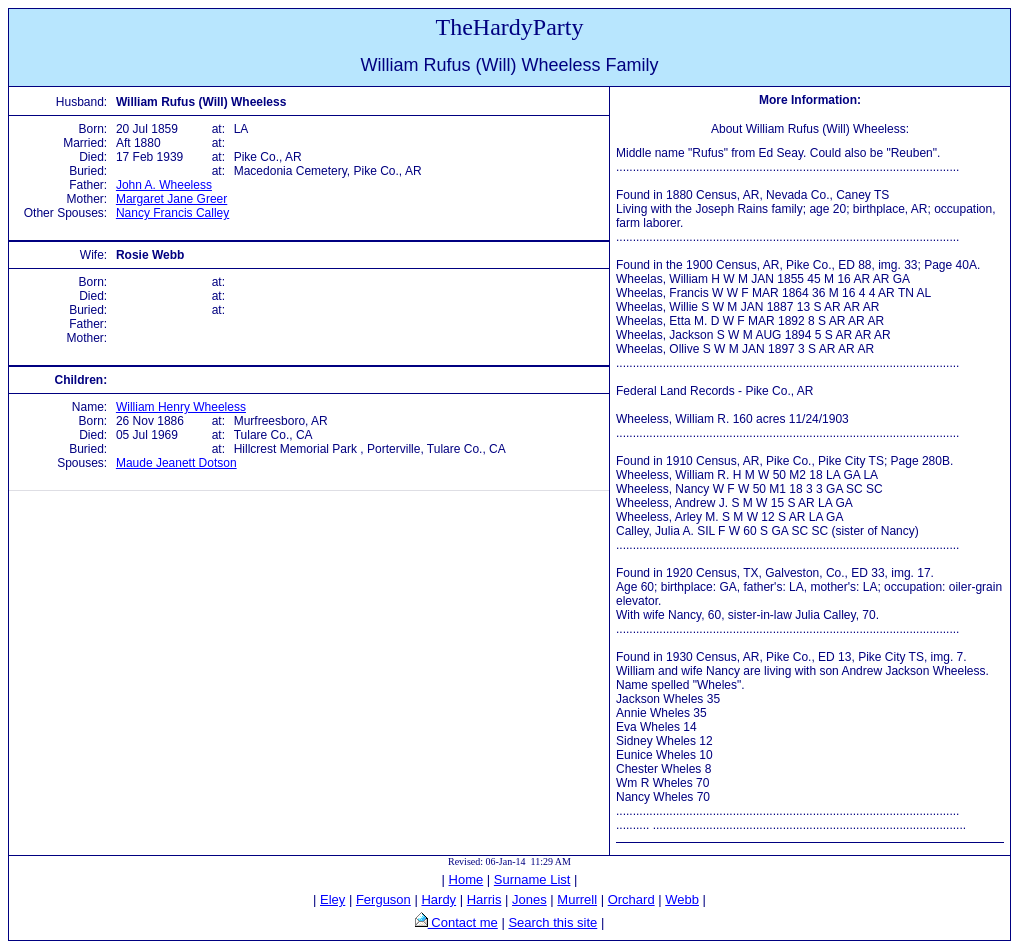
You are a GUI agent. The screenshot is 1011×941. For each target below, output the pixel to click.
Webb (682, 899)
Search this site (552, 922)
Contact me (463, 922)
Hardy (438, 899)
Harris (484, 899)
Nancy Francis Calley (172, 213)
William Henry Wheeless (181, 407)
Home (466, 879)
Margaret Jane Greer (171, 199)
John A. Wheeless (164, 185)
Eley (332, 899)
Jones (529, 899)
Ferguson (383, 899)
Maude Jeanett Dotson (176, 463)
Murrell (577, 899)
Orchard (631, 899)
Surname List (532, 879)
